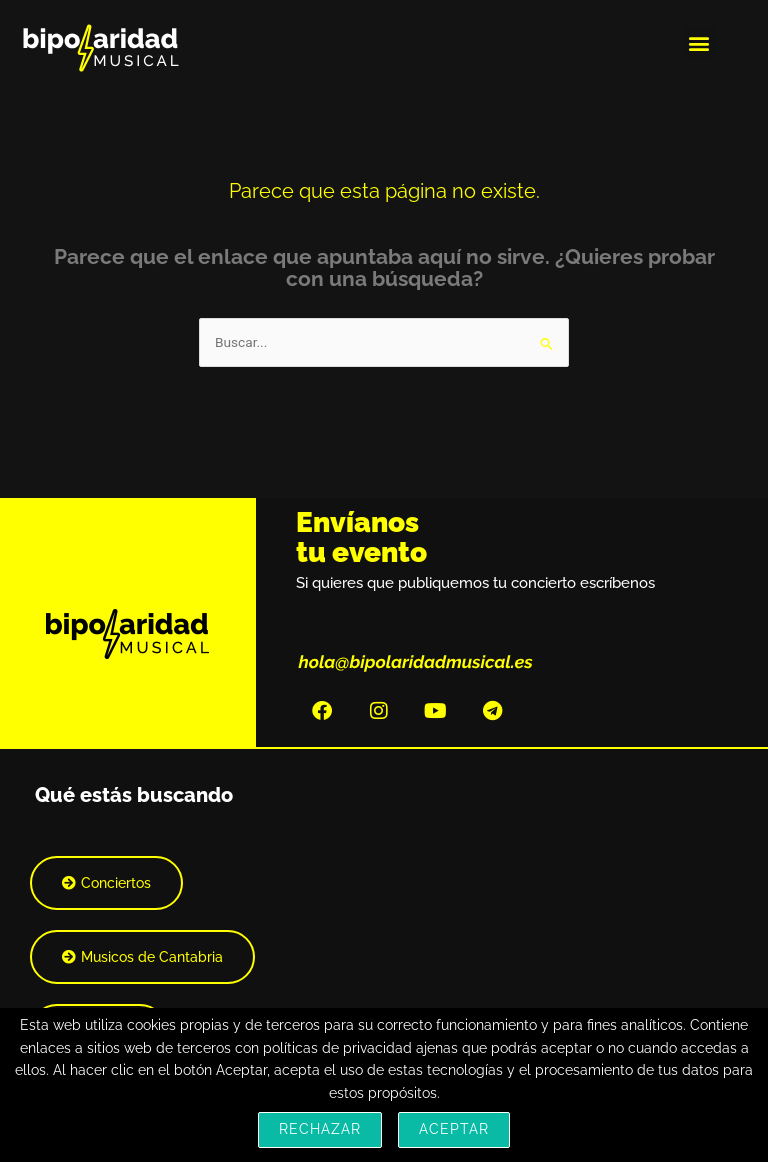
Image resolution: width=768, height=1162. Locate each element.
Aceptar (454, 1129)
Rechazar (320, 1129)
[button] (699, 42)
